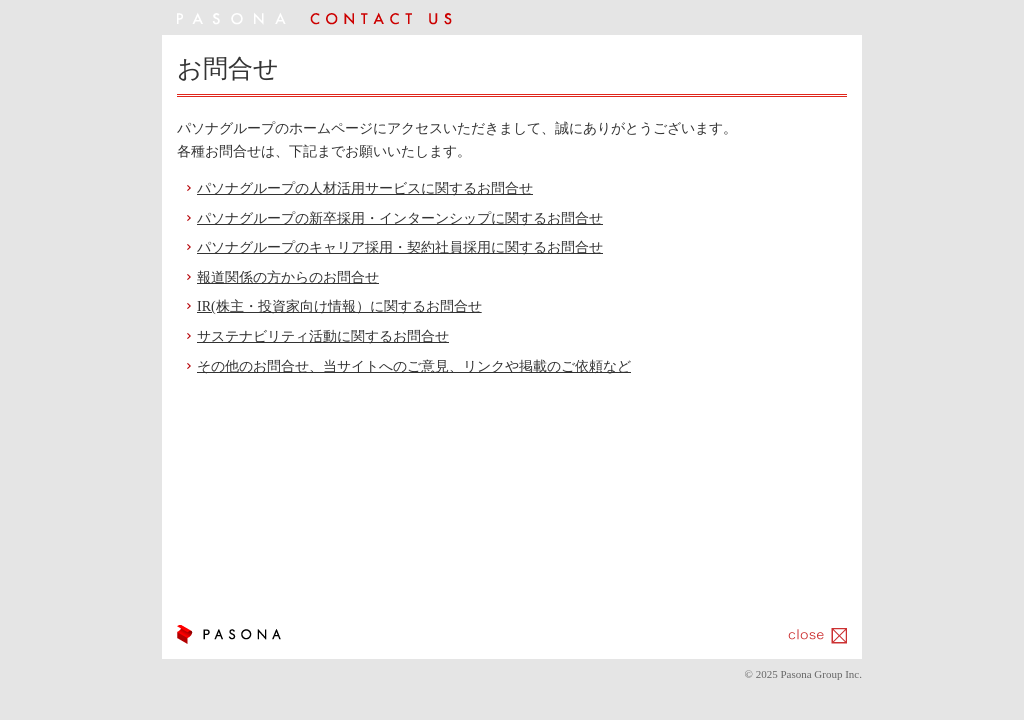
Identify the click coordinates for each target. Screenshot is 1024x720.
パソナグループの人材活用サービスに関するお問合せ (365, 188)
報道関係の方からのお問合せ (288, 277)
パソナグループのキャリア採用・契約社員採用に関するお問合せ (400, 247)
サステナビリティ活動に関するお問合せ (323, 336)
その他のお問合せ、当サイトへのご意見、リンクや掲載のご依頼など (414, 366)
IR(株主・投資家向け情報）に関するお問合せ (339, 306)
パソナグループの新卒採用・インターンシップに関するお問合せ (400, 218)
